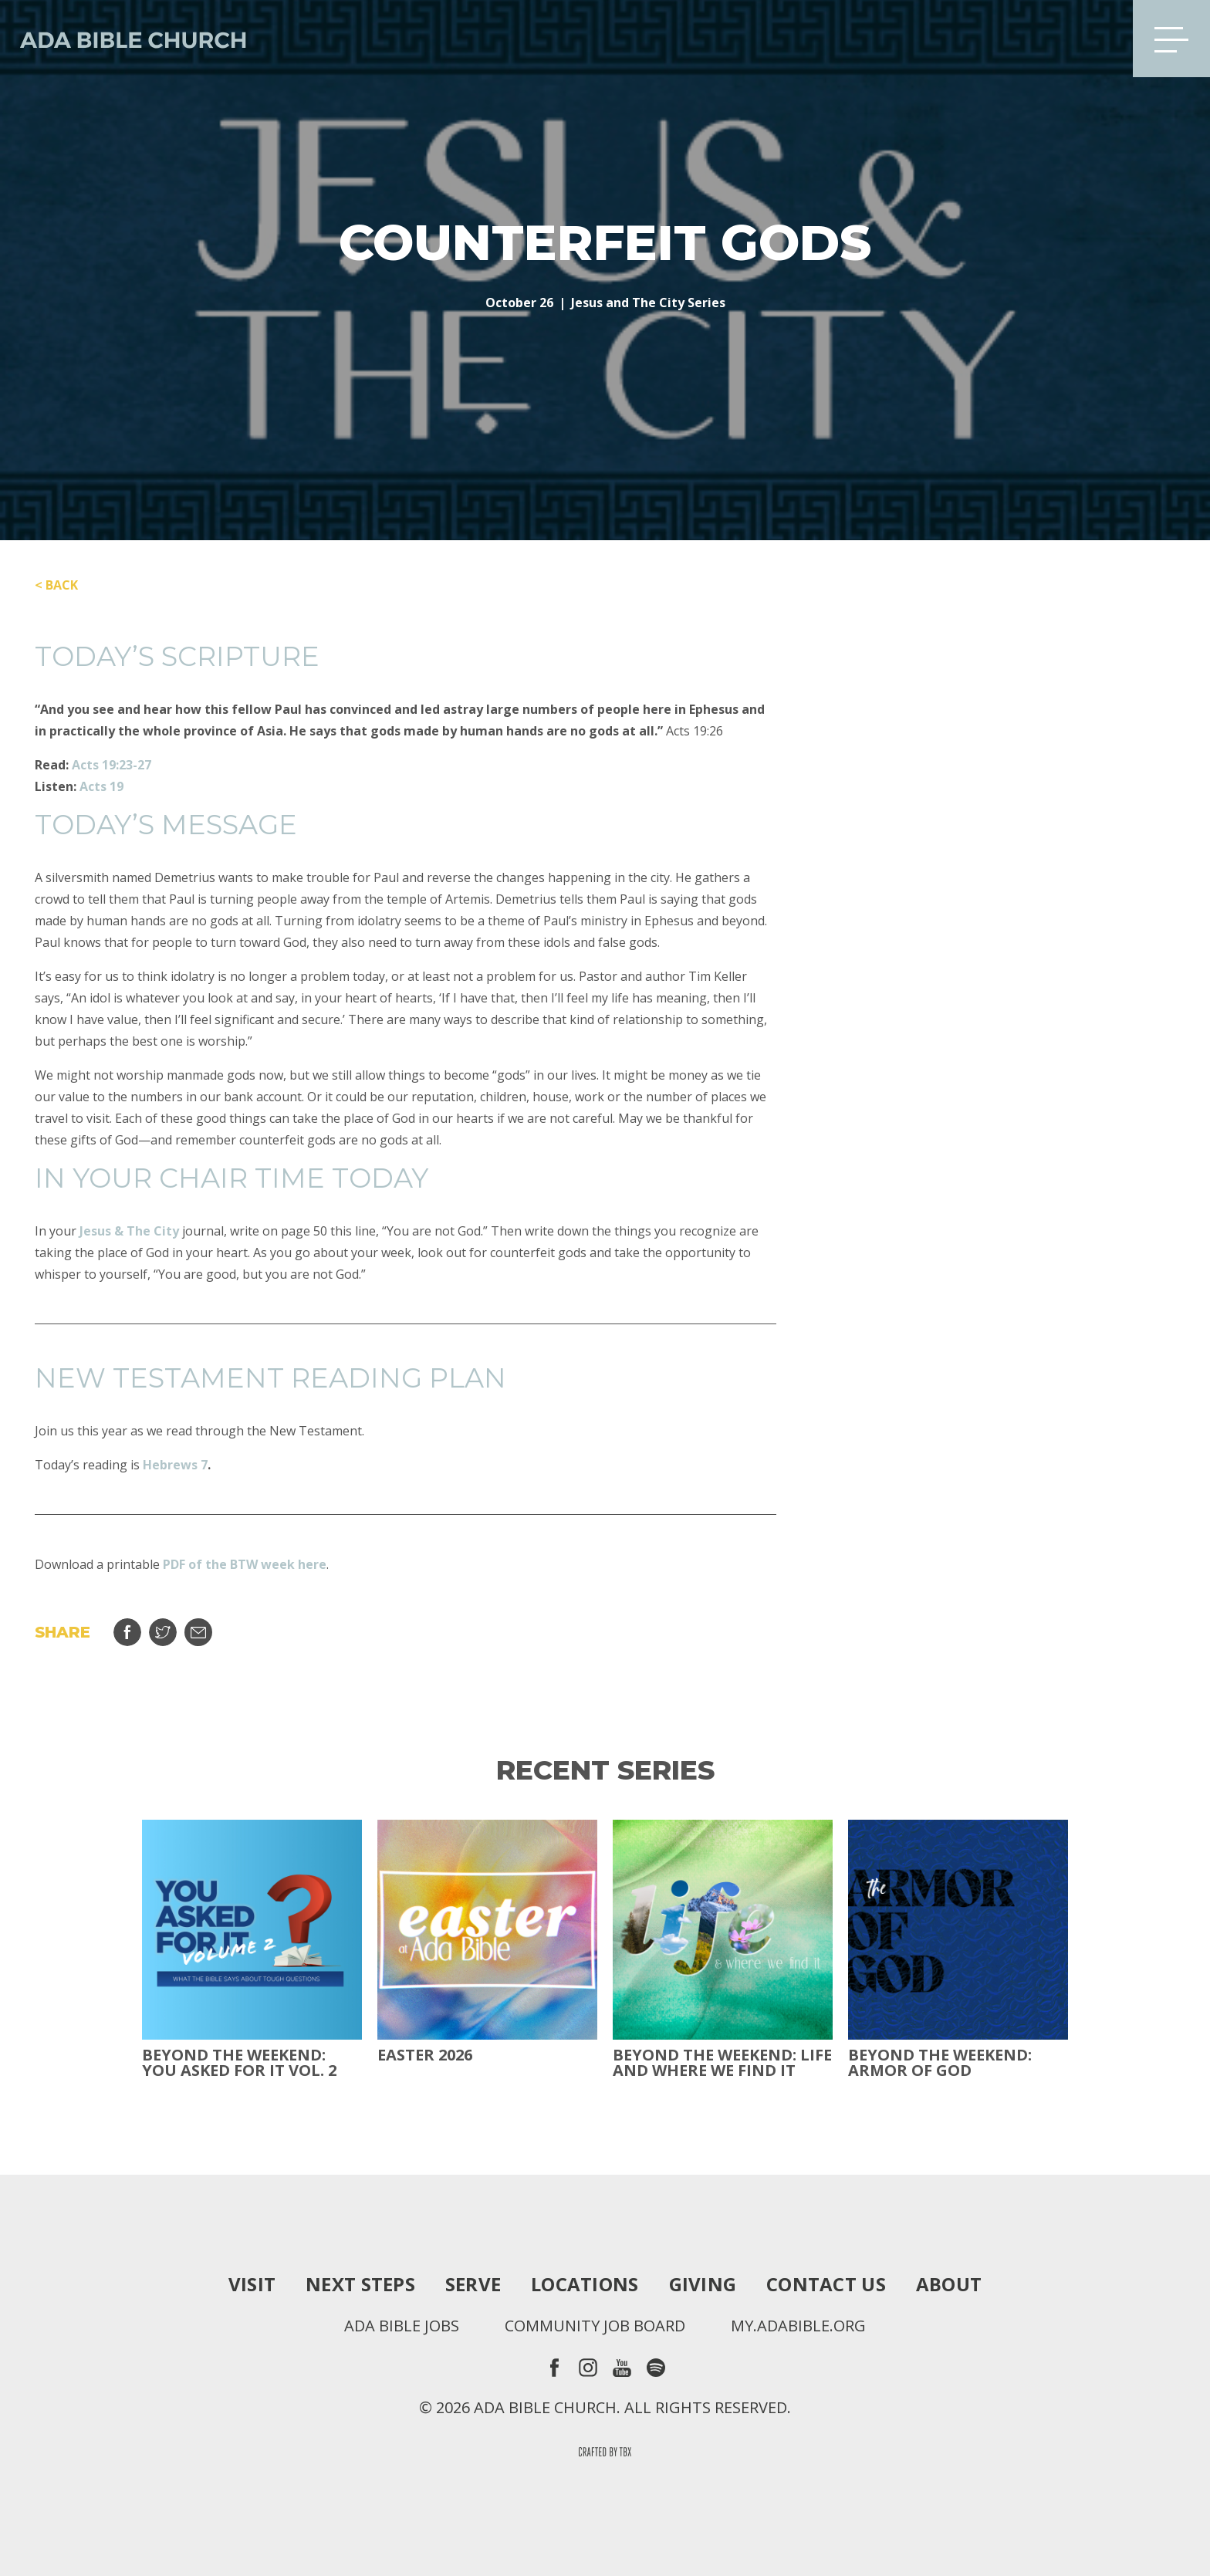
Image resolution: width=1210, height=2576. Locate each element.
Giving (703, 2284)
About (949, 2284)
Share (127, 1632)
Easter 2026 (424, 2055)
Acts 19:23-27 (111, 764)
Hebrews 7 (175, 1464)
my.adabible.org (798, 2326)
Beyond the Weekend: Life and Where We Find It (722, 2062)
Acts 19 (101, 786)
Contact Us (826, 2284)
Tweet (163, 1632)
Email (198, 1632)
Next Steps (360, 2284)
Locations (584, 2284)
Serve (473, 2284)
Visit (251, 2284)
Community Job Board (595, 2326)
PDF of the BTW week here (244, 1564)
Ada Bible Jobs (401, 2326)
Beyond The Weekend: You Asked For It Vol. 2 (239, 2062)
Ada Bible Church (123, 38)
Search (1096, 38)
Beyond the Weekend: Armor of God (940, 2062)
